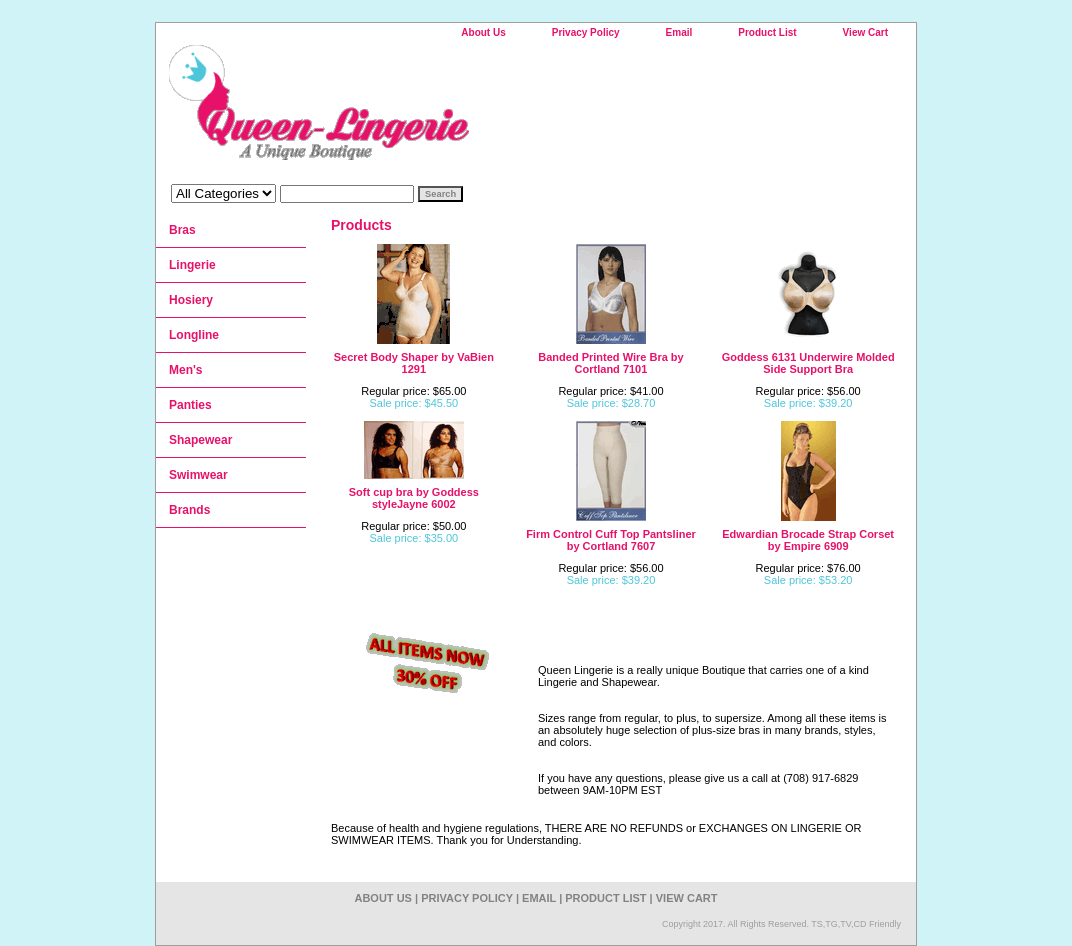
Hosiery (191, 300)
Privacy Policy (586, 32)
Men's (186, 370)
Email (679, 32)
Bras (182, 230)
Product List (767, 32)
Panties (190, 405)
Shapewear (200, 440)
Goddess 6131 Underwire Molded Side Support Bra (808, 363)
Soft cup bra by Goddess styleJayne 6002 (414, 498)
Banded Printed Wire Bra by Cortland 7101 (610, 363)
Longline (194, 335)
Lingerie (192, 265)
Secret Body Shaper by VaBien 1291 (414, 363)
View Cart (865, 32)
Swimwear (198, 475)
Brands (189, 510)
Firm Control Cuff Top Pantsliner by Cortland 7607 (611, 540)
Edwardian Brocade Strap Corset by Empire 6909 (808, 540)
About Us (483, 32)
